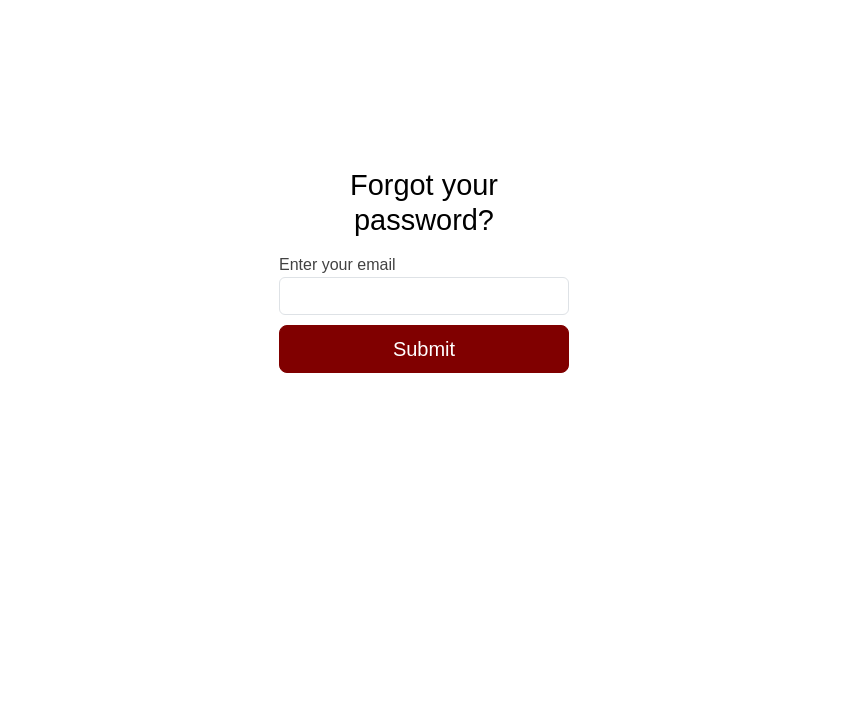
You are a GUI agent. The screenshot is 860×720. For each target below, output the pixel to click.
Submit (424, 349)
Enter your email (337, 264)
